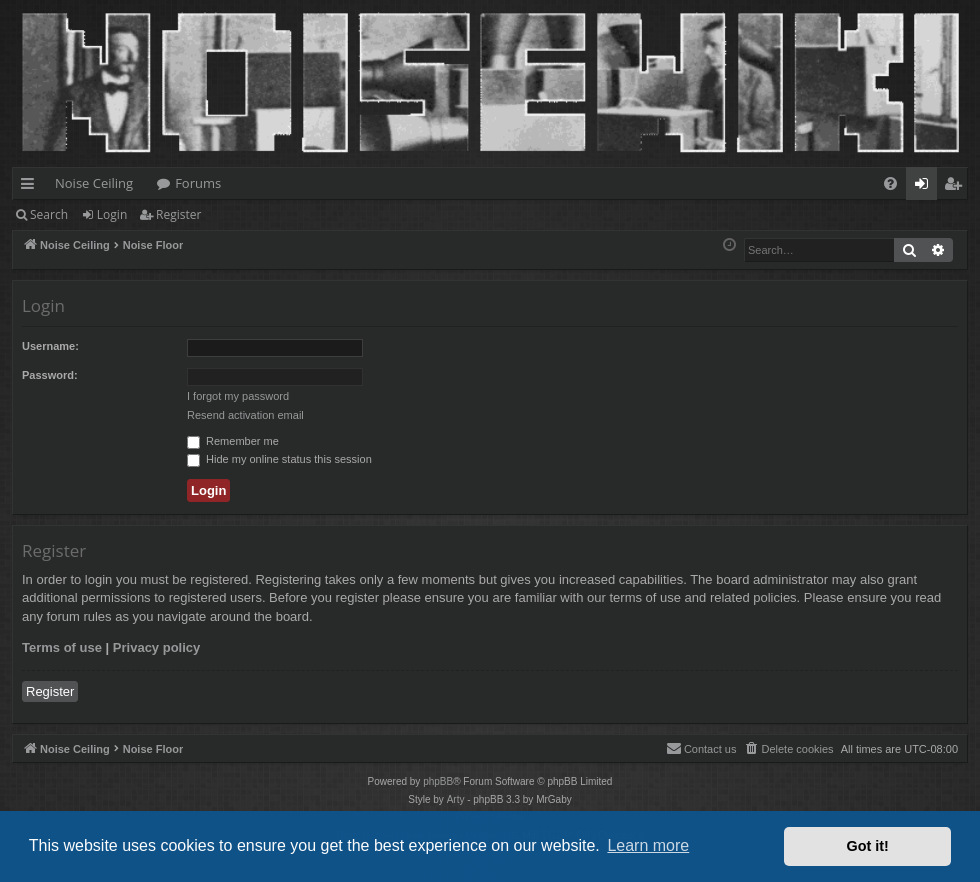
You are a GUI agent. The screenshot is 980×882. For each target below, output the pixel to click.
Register (178, 214)
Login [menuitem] (925, 187)
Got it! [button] (868, 846)
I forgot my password (238, 396)
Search (49, 214)
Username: (50, 346)
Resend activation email (245, 415)
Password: (50, 375)
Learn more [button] (648, 845)
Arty (456, 799)
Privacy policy (156, 647)
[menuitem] (890, 183)
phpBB (438, 781)
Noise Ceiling (94, 183)
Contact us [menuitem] (701, 748)
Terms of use (62, 647)
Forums (198, 183)
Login (112, 214)
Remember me (233, 441)
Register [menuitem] (957, 187)
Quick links (31, 187)
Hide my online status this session (279, 459)
